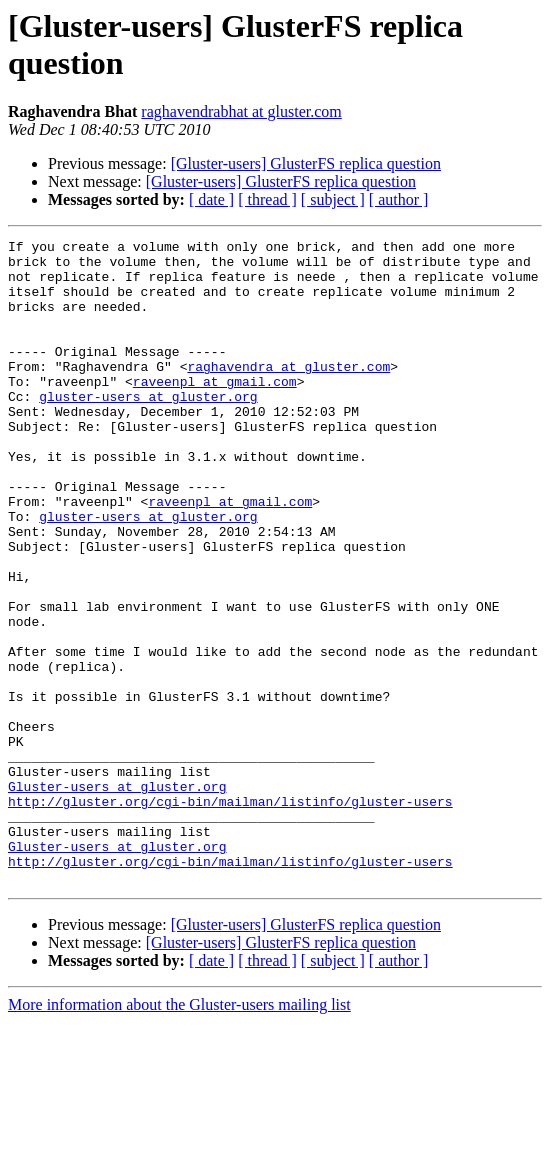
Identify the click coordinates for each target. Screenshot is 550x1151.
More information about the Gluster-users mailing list (179, 1133)
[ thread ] (267, 199)
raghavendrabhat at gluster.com (241, 111)
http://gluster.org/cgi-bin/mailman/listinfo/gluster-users (230, 915)
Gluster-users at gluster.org (117, 897)
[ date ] (211, 199)
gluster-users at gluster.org (148, 429)
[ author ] (399, 199)
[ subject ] (333, 199)
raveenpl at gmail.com (215, 411)
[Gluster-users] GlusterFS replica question (306, 163)
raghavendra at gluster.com (288, 393)
